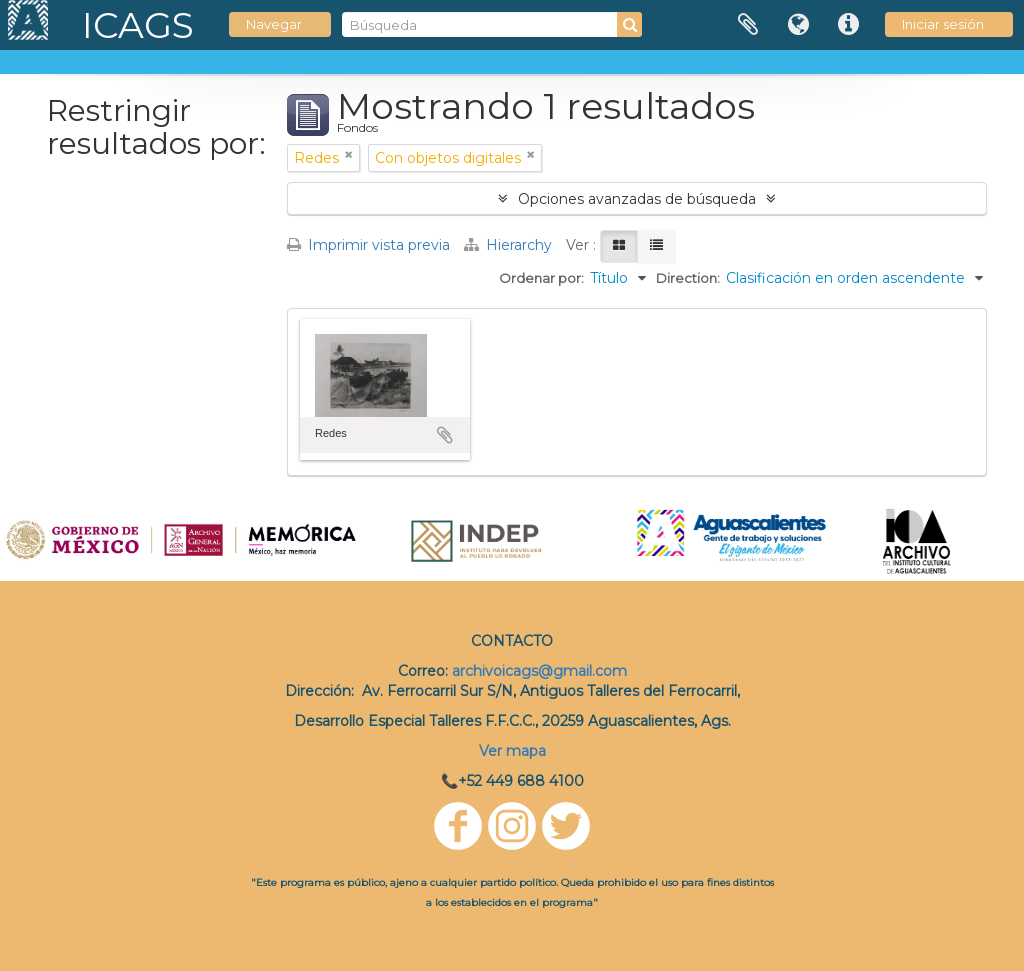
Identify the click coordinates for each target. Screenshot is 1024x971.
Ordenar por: (541, 278)
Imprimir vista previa (368, 245)
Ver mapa (512, 751)
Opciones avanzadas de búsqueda (637, 199)
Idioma (798, 25)
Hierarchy (510, 245)
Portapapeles (748, 25)
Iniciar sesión (943, 24)
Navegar (274, 24)
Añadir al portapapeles (445, 435)
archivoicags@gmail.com (539, 671)
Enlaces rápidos (848, 25)
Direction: (688, 278)
